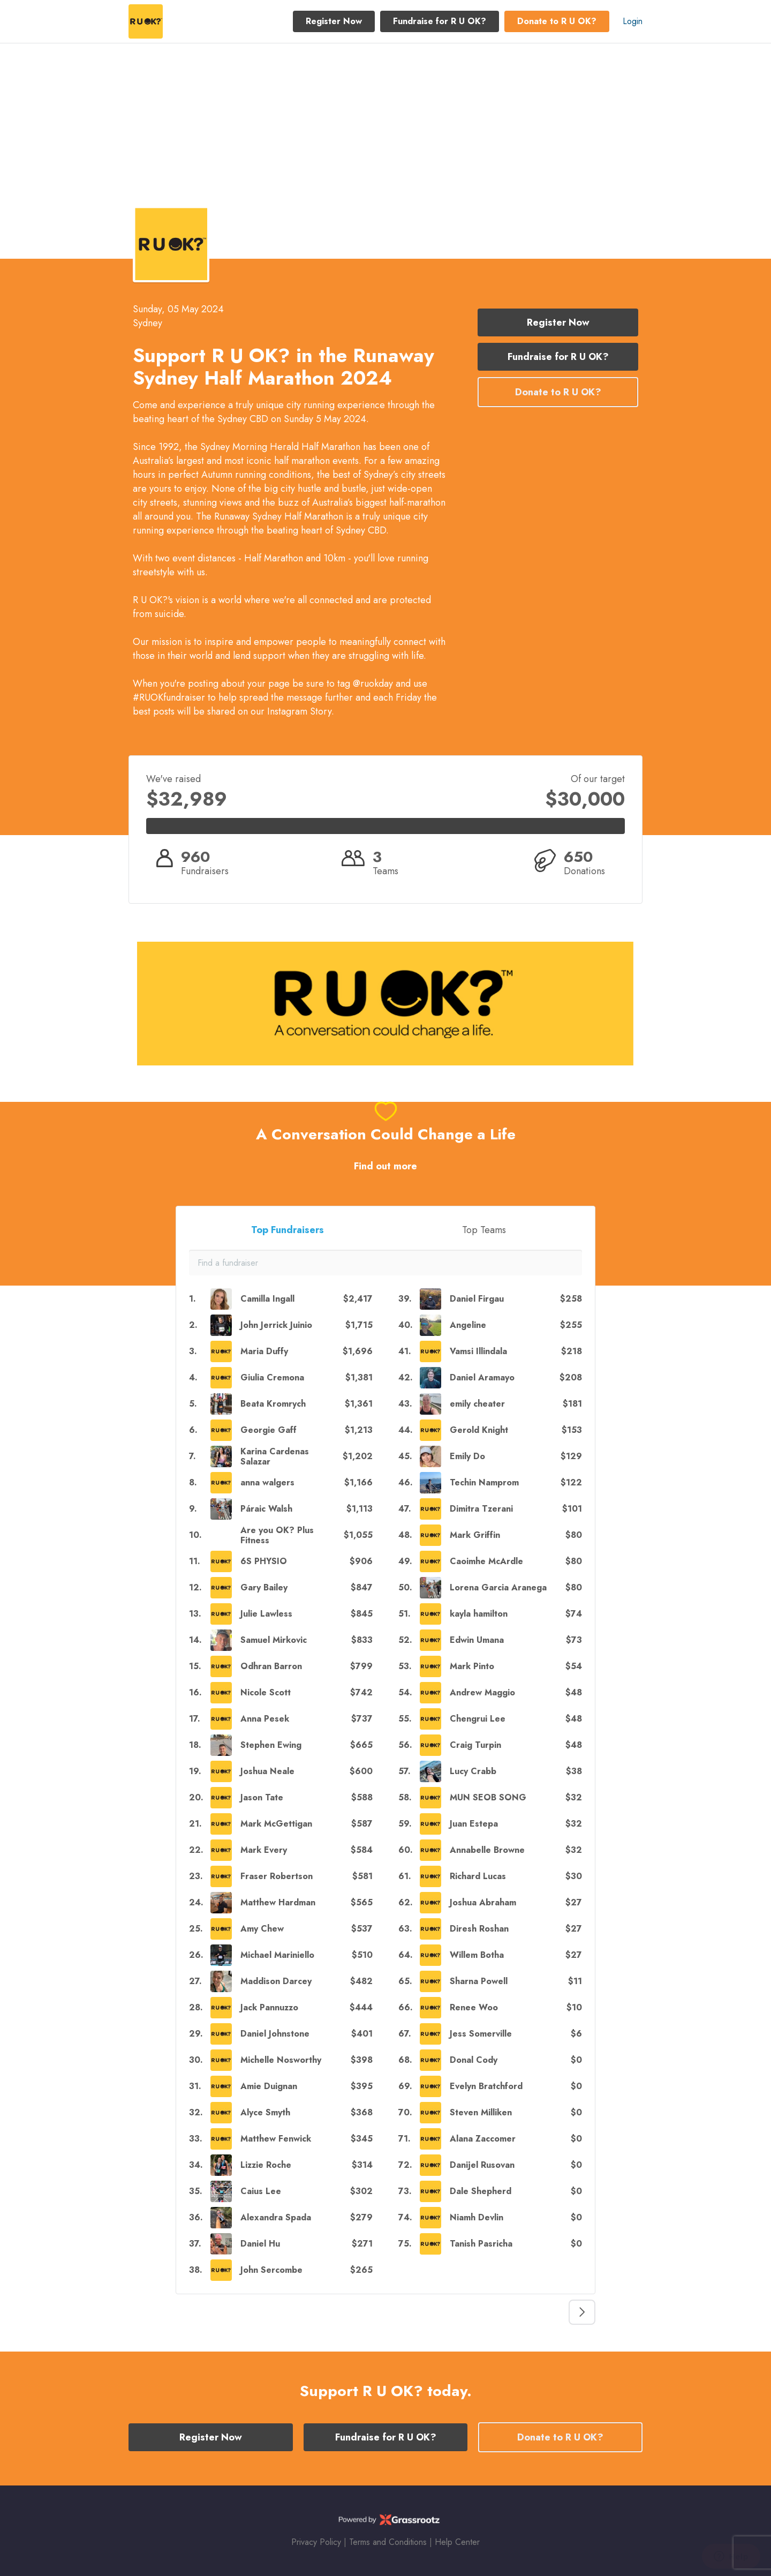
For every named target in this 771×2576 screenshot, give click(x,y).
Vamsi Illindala (478, 1351)
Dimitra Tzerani (481, 1509)
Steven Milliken (481, 2112)
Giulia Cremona (272, 1377)
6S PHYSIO (263, 1561)
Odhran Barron (271, 1666)
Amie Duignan (268, 2086)
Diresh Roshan (479, 1929)
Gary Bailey (264, 1587)
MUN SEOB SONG (488, 1797)
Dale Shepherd (480, 2191)
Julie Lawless (266, 1614)
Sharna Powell (479, 1981)
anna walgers (267, 1482)
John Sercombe (271, 2270)
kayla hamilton (479, 1614)
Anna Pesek (264, 1719)
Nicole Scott (265, 1692)
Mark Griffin (475, 1535)
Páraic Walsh (266, 1509)
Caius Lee (260, 2191)
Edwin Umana (477, 1640)
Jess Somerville (481, 2034)
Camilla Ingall (267, 1299)
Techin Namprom (484, 1482)
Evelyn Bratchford (486, 2086)
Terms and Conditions (388, 2542)
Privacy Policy (316, 2542)
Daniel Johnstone (274, 2034)
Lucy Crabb (473, 1771)
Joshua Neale (267, 1771)
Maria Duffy (264, 1351)
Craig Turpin (475, 1745)
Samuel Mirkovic (273, 1640)
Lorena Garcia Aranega (498, 1587)
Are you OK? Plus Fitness (277, 1535)
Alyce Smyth (265, 2112)
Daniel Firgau (477, 1299)
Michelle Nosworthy (280, 2060)
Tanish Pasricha (481, 2244)
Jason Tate (261, 1797)
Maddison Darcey (276, 1981)
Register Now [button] (334, 21)
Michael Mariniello (277, 1955)
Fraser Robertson (276, 1876)
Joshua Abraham (483, 1902)
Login (632, 21)
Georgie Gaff (268, 1430)
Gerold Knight (479, 1430)
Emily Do (467, 1456)
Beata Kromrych (273, 1404)
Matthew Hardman (277, 1902)
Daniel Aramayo (482, 1377)
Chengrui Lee (477, 1719)
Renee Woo (474, 2007)
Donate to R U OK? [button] (556, 21)
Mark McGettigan (276, 1824)
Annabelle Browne (487, 1850)
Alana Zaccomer (483, 2139)
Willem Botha (477, 1955)
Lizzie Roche (265, 2165)
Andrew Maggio (482, 1692)
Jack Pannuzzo (269, 2007)
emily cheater (477, 1404)
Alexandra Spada (275, 2217)
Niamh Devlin (476, 2217)
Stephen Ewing (270, 1745)
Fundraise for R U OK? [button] (439, 21)
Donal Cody (473, 2060)
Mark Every (263, 1850)
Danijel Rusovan (482, 2165)
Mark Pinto (472, 1666)
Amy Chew (262, 1929)
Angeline (468, 1325)
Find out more (385, 1166)
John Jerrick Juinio (276, 1325)
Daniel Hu (260, 2244)
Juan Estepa (474, 1824)
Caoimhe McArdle (486, 1561)
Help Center (457, 2542)
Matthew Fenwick (275, 2139)
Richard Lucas (478, 1876)
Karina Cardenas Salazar (274, 1456)
